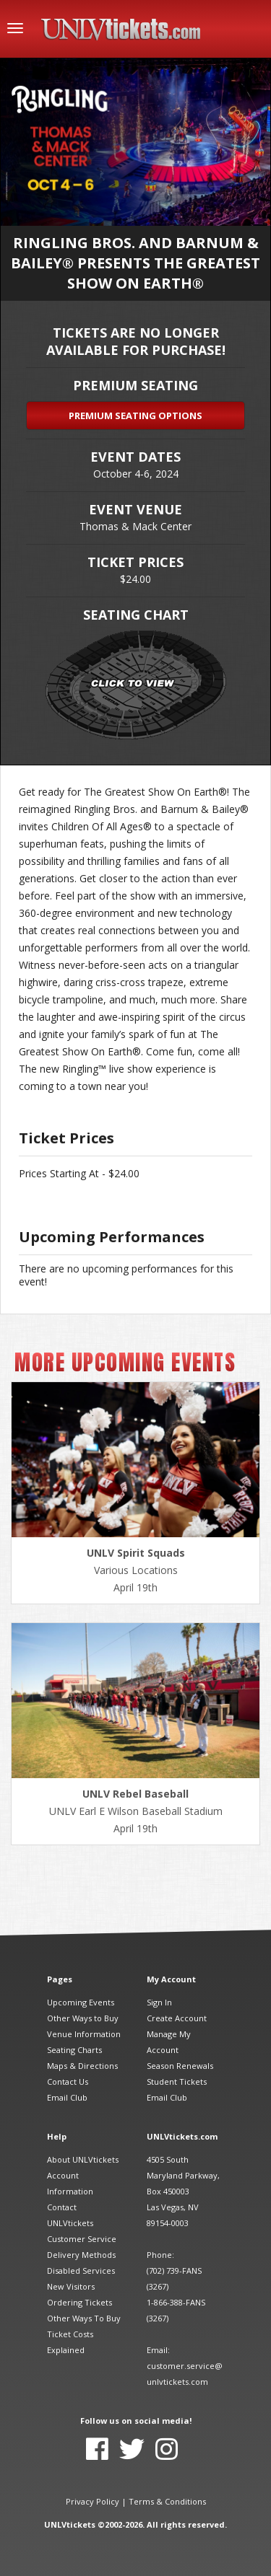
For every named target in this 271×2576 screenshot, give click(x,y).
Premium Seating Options (135, 415)
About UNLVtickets (83, 2159)
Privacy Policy (92, 2501)
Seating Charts (74, 2049)
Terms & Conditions (167, 2501)
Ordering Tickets (79, 2302)
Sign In (159, 2002)
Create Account (177, 2018)
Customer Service (81, 2238)
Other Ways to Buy (83, 2018)
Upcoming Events (80, 2002)
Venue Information (84, 2033)
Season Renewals (180, 2065)
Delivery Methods (81, 2254)
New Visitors (71, 2286)
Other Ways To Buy (84, 2318)
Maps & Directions (82, 2065)
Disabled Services (81, 2270)
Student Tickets (177, 2081)
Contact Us (67, 2081)
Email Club (67, 2097)
